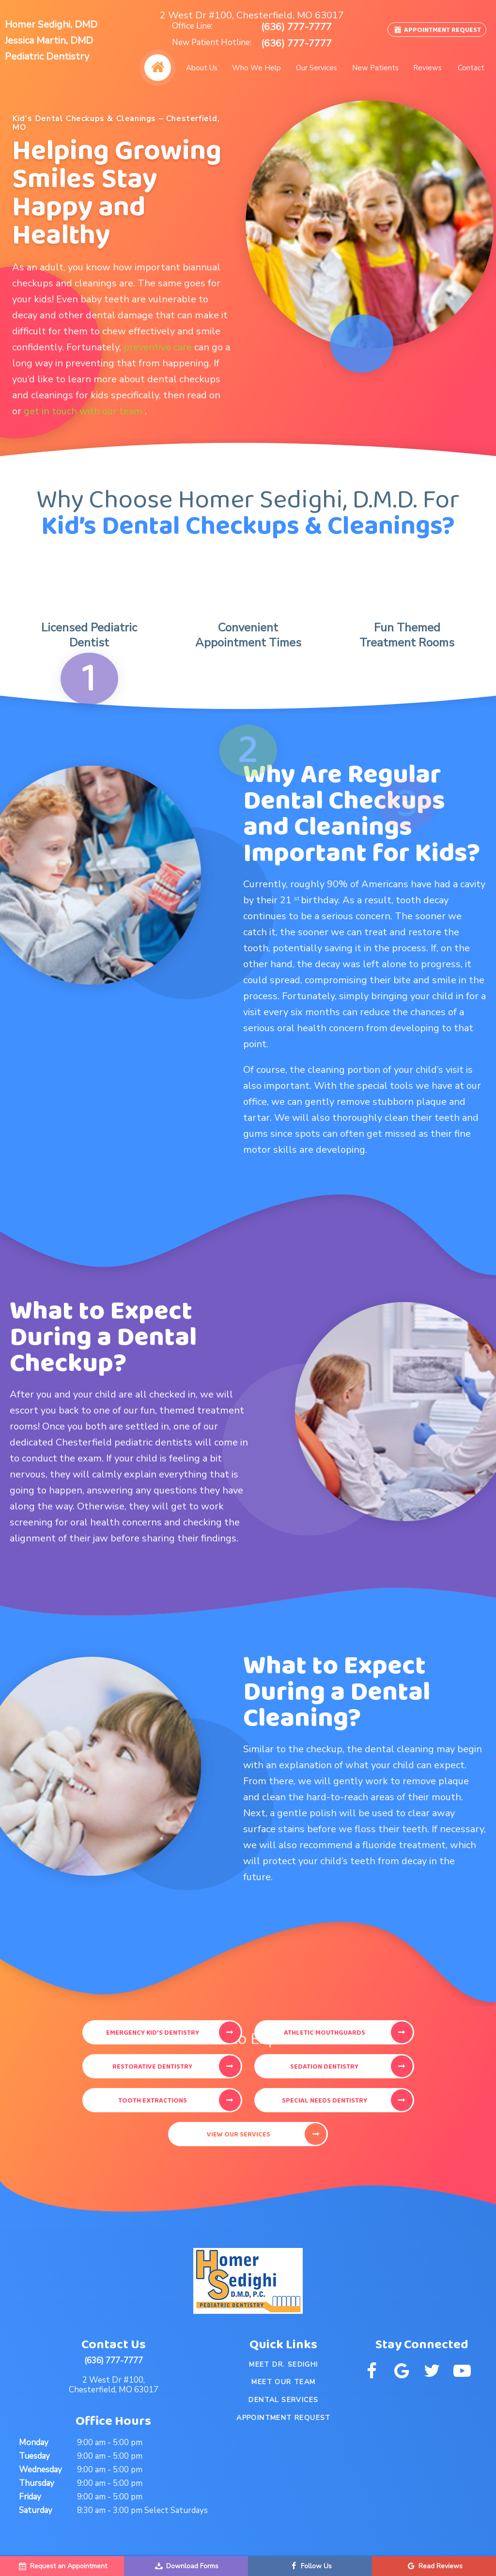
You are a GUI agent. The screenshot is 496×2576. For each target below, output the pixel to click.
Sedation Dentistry (324, 2066)
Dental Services (283, 2399)
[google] (402, 2371)
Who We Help (256, 68)
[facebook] (372, 2371)
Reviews (427, 68)
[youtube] (462, 2371)
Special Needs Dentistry (324, 2100)
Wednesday (40, 2469)
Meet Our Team (283, 2382)
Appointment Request (437, 30)
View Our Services (238, 2134)
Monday (33, 2442)
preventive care (159, 347)
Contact (471, 68)
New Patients (375, 68)
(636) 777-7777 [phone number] (296, 27)
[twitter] (432, 2371)
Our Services (316, 68)
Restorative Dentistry (152, 2066)
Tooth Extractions (152, 2100)
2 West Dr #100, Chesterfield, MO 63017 (252, 15)
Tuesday (34, 2456)
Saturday (35, 2510)
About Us (201, 68)
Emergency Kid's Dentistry (152, 2032)
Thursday (36, 2483)
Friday (30, 2496)
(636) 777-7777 (113, 2361)
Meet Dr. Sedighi (283, 2364)
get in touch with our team (84, 411)
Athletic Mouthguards (324, 2032)
